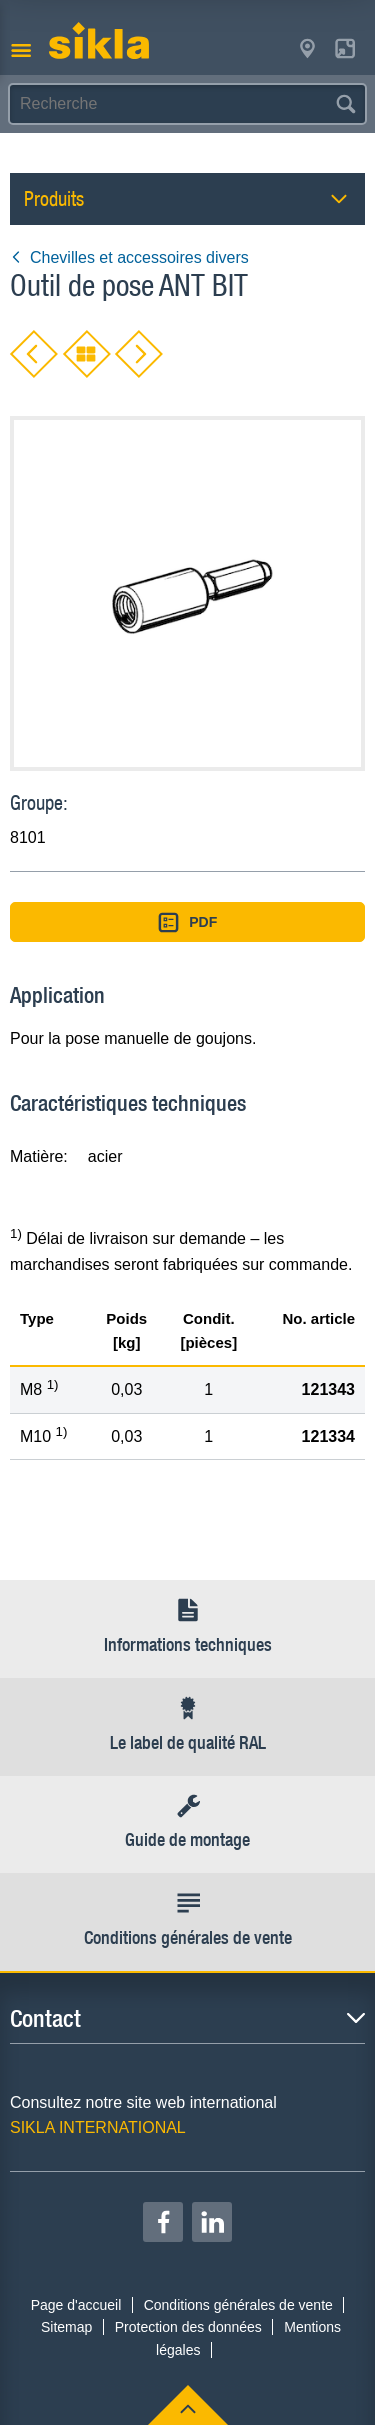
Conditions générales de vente (238, 2305)
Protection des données (188, 2327)
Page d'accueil (76, 2305)
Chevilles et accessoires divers (129, 257)
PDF (188, 922)
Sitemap (66, 2327)
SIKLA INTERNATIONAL (98, 2127)
